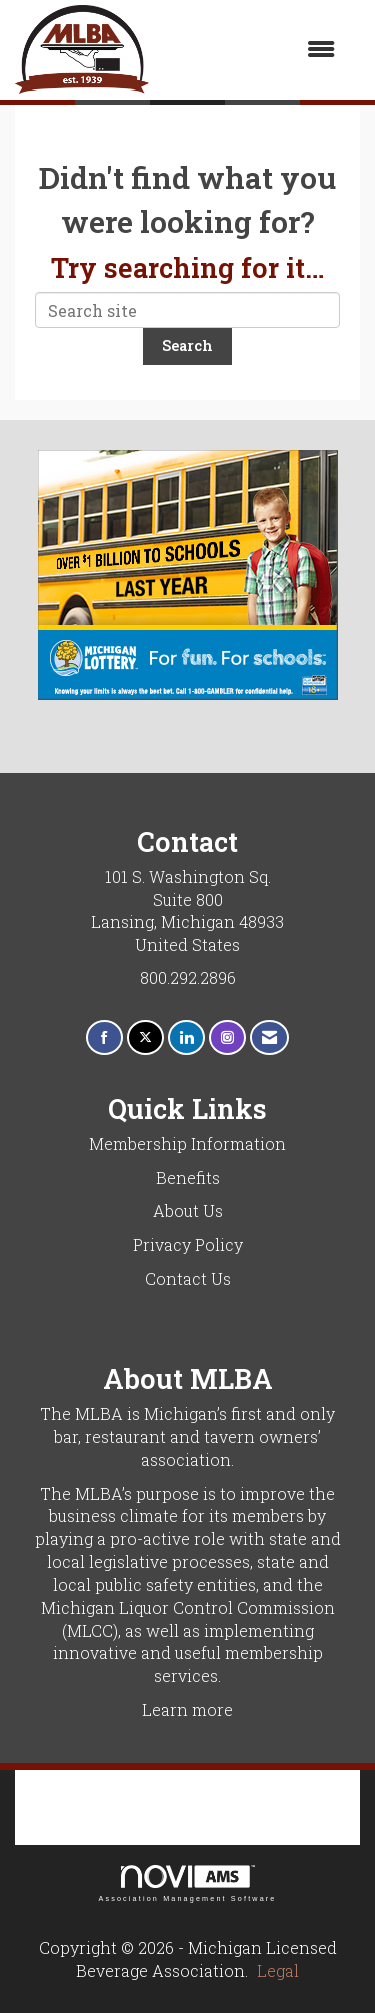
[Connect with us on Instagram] (227, 1037)
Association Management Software (187, 1883)
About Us (188, 1210)
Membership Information (187, 1143)
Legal (278, 1970)
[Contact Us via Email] (269, 1037)
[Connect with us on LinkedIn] (186, 1037)
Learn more (187, 1709)
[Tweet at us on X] (145, 1037)
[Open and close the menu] (252, 49)
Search (187, 345)
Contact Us (188, 1278)
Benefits (188, 1177)
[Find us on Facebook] (104, 1037)
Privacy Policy (188, 1244)
